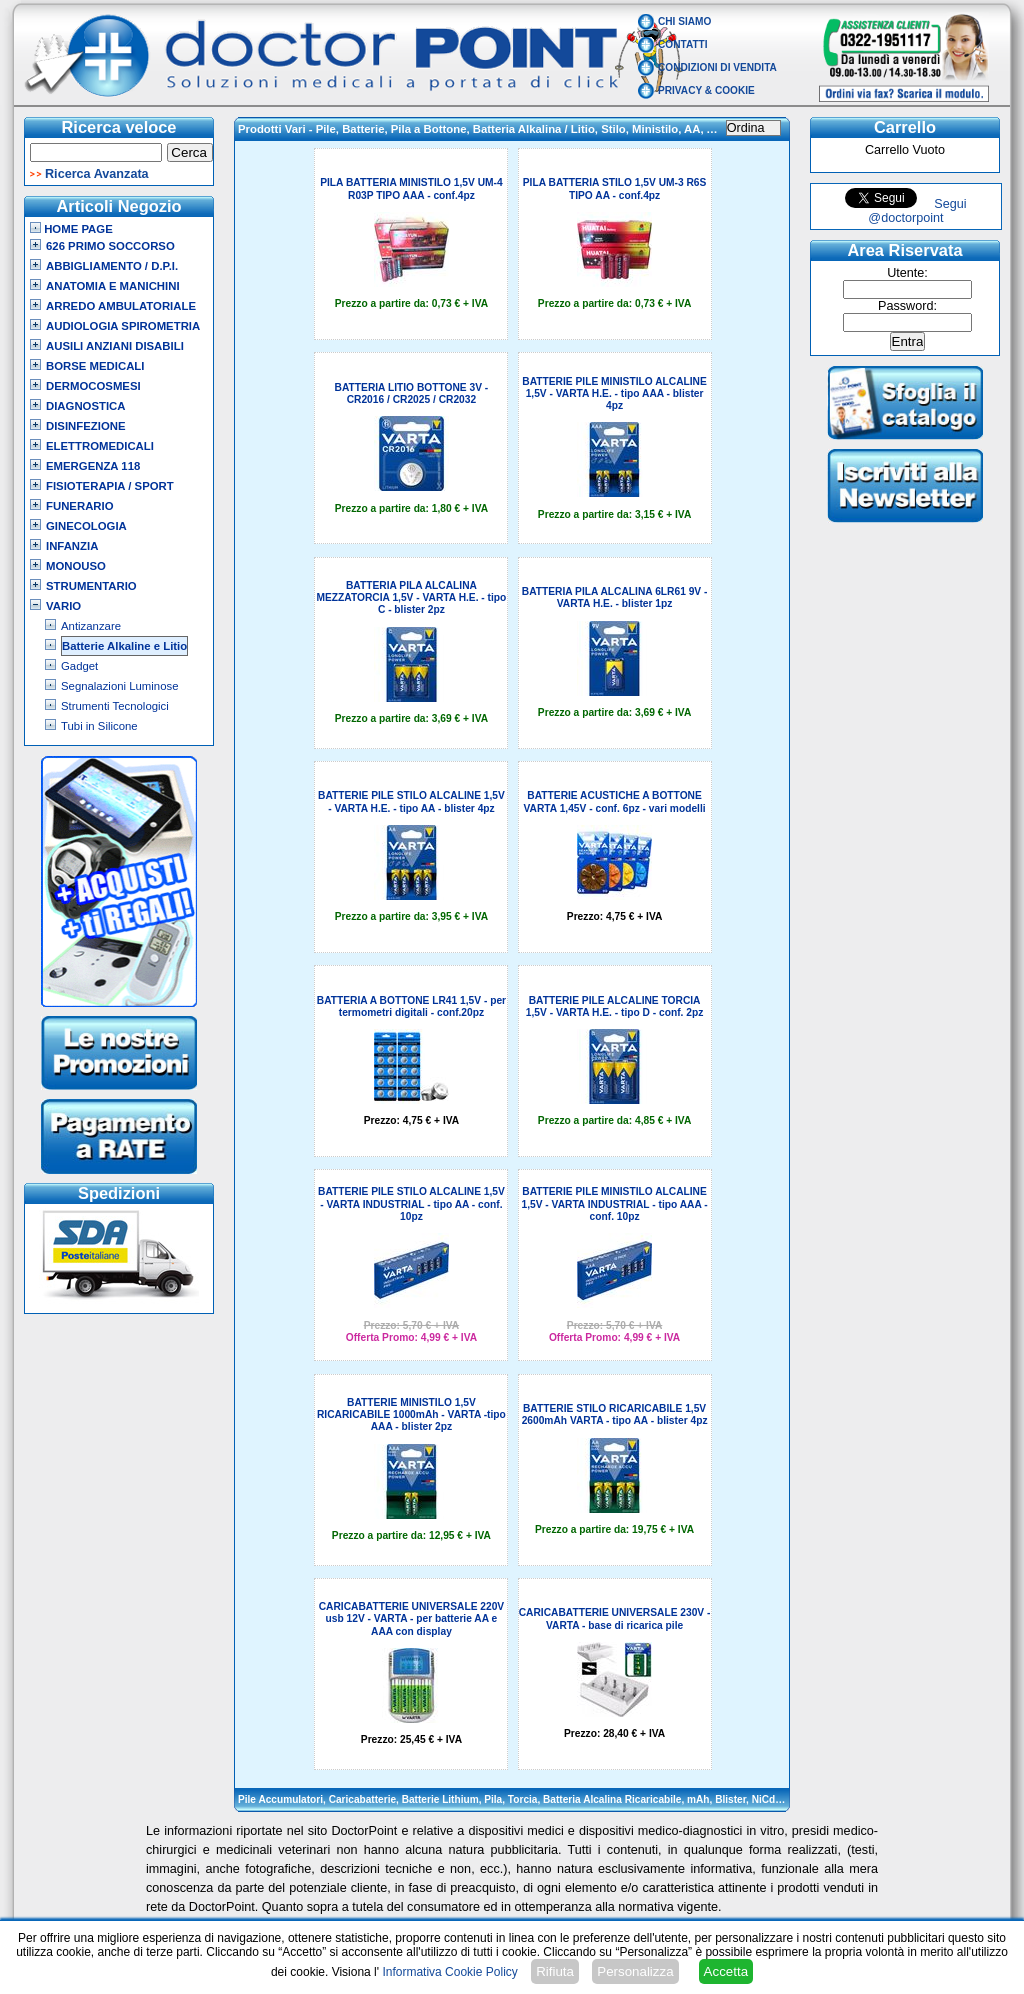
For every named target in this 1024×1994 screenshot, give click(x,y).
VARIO (63, 606)
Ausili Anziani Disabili (115, 346)
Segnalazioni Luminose (119, 686)
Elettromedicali (100, 446)
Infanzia (72, 546)
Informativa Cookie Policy (449, 1972)
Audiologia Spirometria (123, 326)
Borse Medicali (95, 366)
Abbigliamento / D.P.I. (112, 266)
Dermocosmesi (93, 386)
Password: (907, 306)
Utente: (907, 273)
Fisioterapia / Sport (110, 486)
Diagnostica (86, 406)
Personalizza (635, 1971)
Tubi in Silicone (99, 726)
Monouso (76, 566)
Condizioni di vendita (717, 67)
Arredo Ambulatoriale (121, 306)
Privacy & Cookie (706, 90)
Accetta (726, 1971)
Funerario (80, 506)
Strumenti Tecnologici (115, 706)
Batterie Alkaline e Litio (124, 646)
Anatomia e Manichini (113, 286)
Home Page (71, 229)
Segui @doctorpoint (917, 211)
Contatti (683, 44)
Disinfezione (86, 426)
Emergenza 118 (93, 466)
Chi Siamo (684, 21)
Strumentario (91, 586)
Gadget (79, 666)
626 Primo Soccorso (110, 246)
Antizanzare (91, 626)
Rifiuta (555, 1971)
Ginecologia (86, 526)
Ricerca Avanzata (97, 174)
